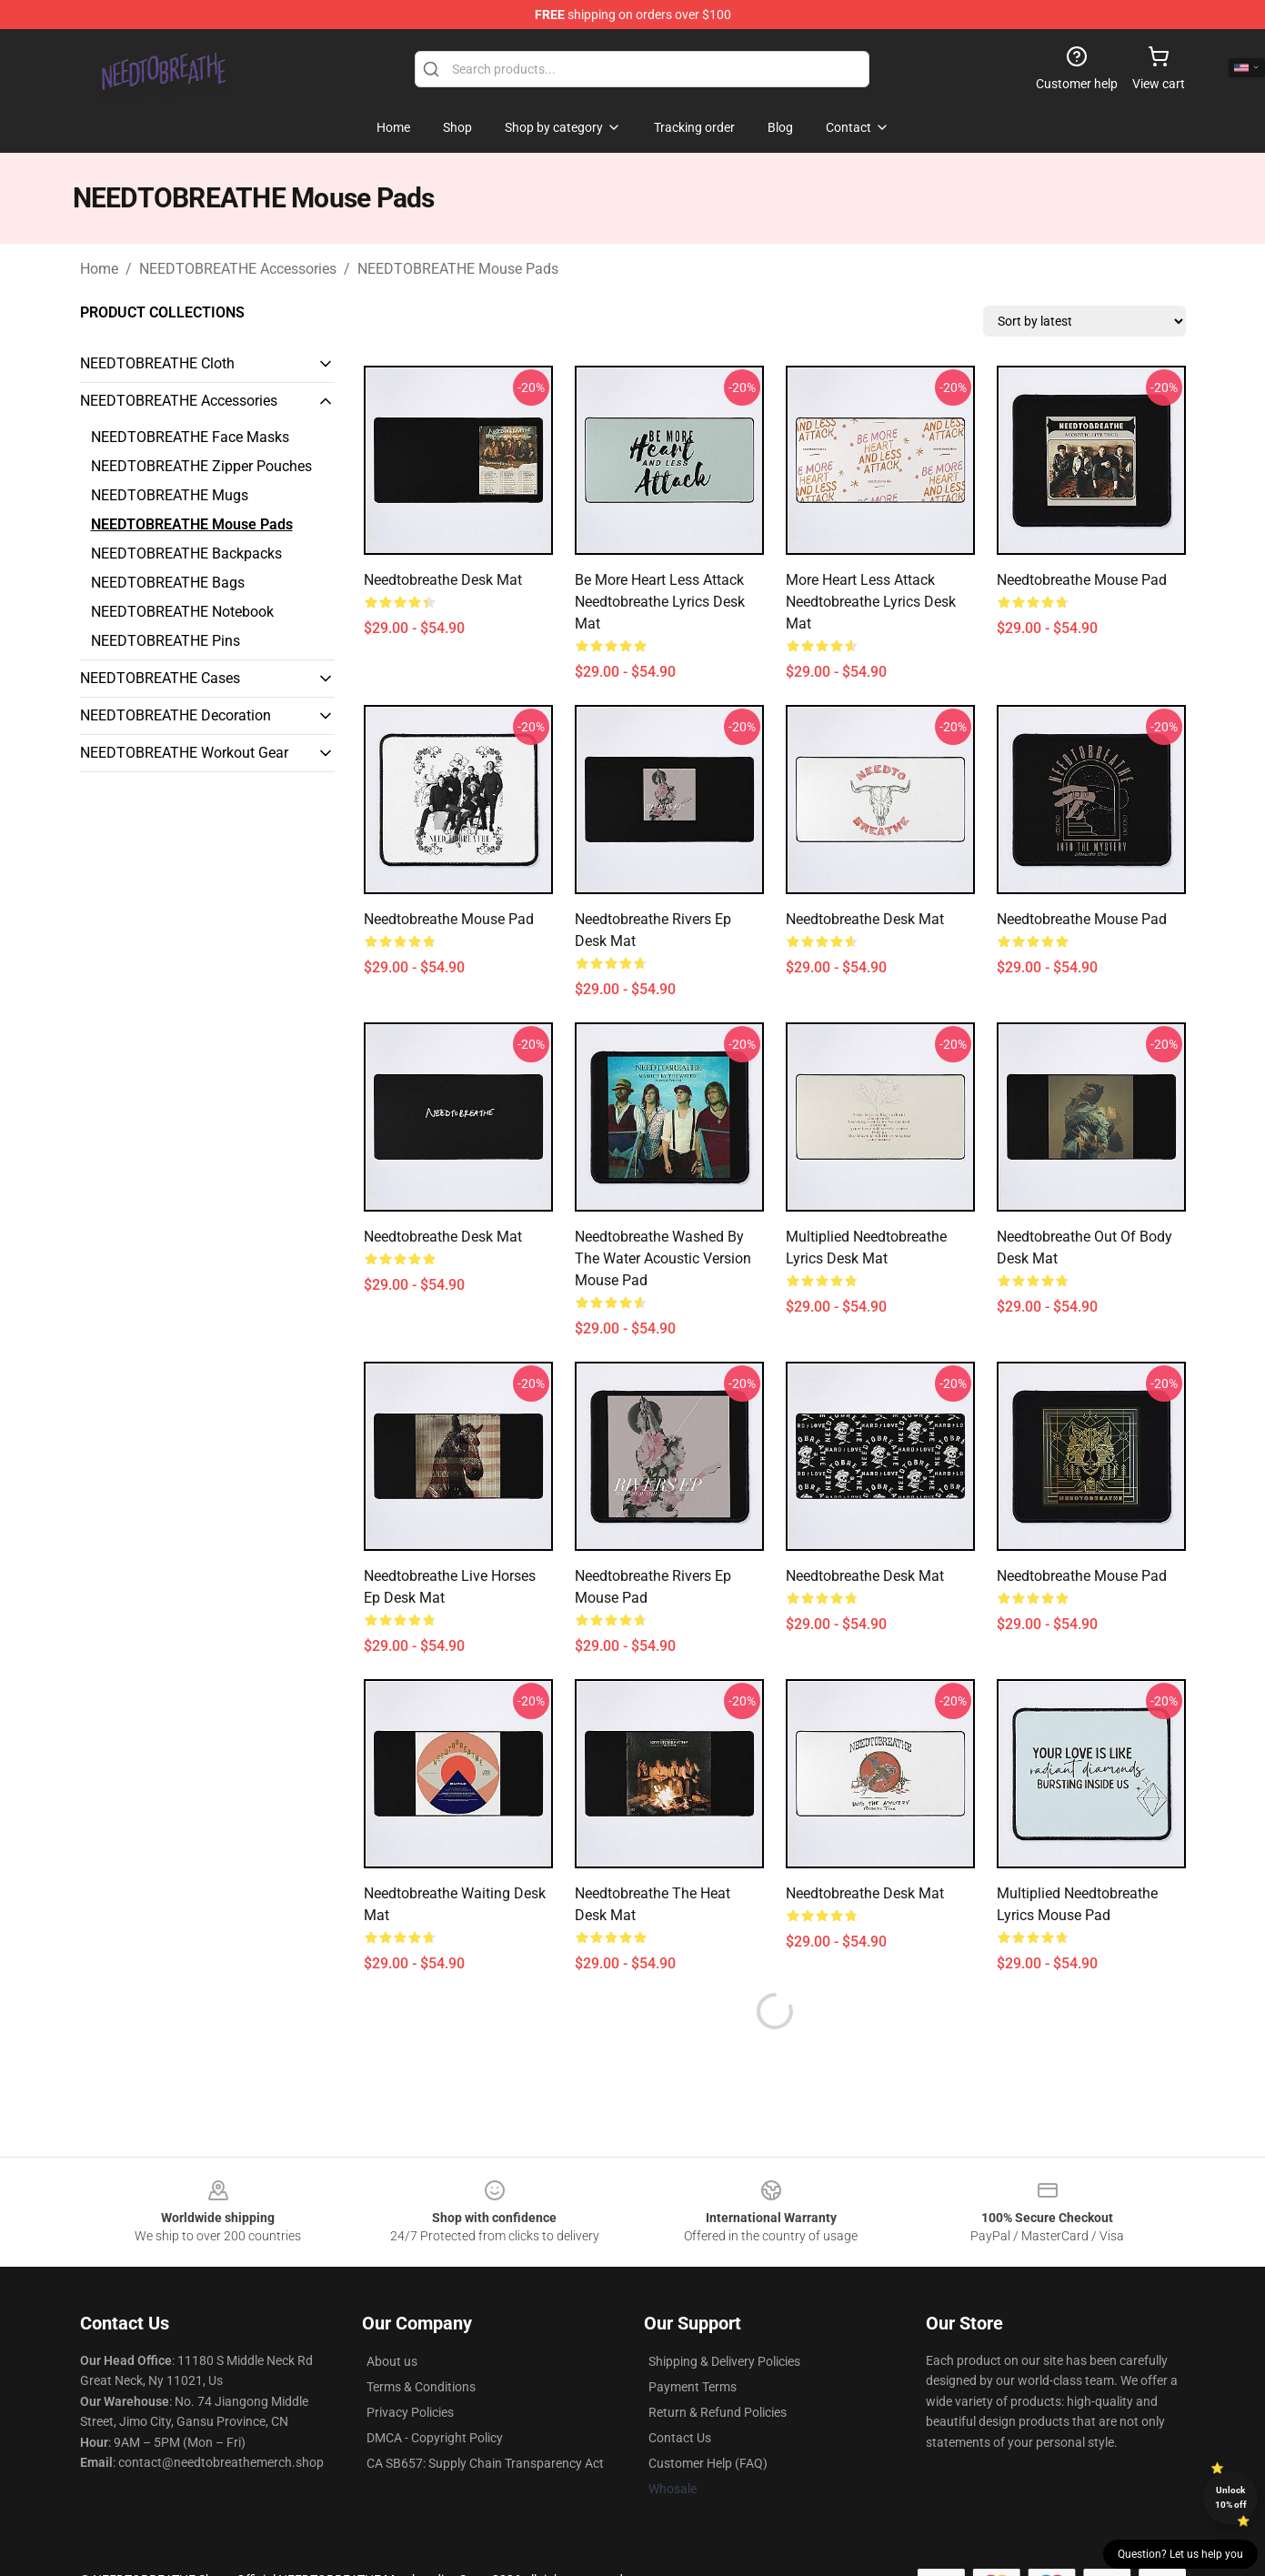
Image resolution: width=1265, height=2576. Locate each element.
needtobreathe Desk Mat (865, 919)
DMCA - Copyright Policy (434, 2437)
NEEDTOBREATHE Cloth (157, 363)
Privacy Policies (410, 2412)
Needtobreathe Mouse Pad (1082, 580)
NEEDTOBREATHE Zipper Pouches (201, 466)
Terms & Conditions (421, 2387)
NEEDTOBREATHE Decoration (175, 715)
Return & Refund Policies (717, 2412)
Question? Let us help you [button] (1180, 2554)
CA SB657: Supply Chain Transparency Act (485, 2463)
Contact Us (679, 2437)
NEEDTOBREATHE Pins (165, 640)
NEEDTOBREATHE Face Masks (190, 437)
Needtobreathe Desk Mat (443, 580)
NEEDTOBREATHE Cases (160, 678)
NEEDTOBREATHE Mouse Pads (457, 268)
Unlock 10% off (1231, 2497)
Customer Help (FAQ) (708, 2463)
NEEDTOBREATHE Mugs (169, 495)
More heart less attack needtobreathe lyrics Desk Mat (871, 601)
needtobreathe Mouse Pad (1082, 919)
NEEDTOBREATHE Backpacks (186, 553)
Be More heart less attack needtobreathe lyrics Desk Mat (660, 601)
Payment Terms (692, 2387)
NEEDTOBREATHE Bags (168, 582)
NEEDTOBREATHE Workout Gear (184, 752)
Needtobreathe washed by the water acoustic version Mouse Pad (663, 1258)
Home (99, 268)
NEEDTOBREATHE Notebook (182, 611)
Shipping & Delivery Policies (724, 2361)
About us (391, 2361)
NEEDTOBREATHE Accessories (237, 268)
